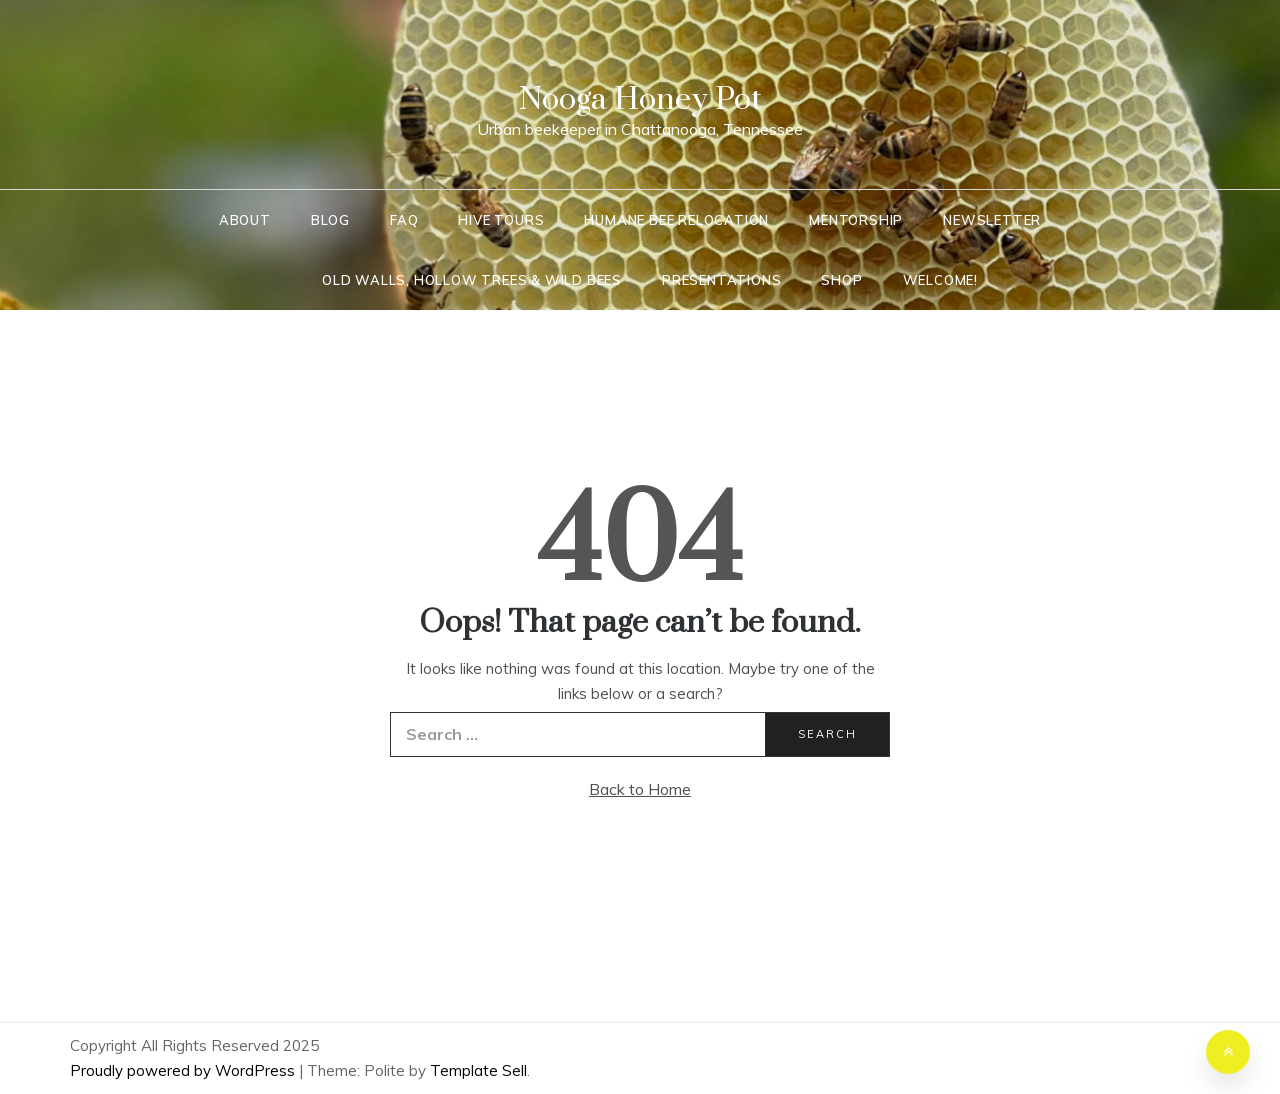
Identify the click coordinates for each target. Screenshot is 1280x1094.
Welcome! (940, 280)
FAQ (404, 220)
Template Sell (478, 1070)
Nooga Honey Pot (640, 99)
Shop (841, 280)
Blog (330, 220)
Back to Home (640, 789)
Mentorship (856, 220)
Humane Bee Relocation (676, 220)
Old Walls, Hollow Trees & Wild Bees (472, 280)
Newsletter (992, 220)
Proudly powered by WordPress (184, 1070)
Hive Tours (501, 220)
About (245, 220)
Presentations (721, 280)
